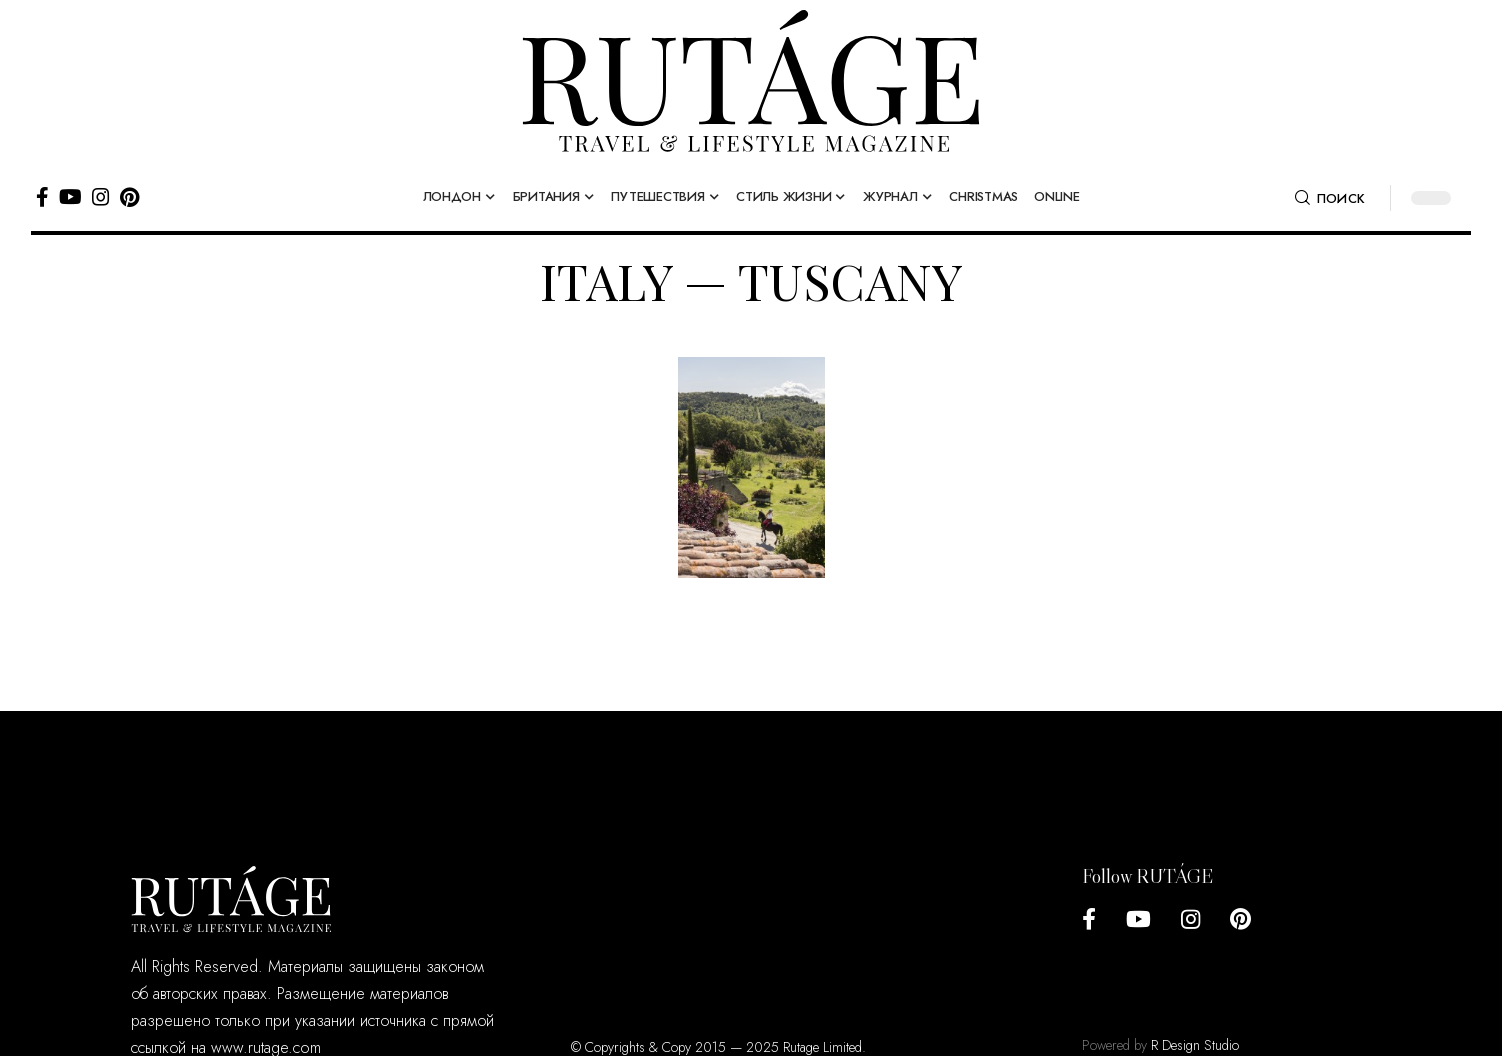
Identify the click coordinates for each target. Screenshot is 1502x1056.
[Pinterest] (129, 197)
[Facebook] (42, 197)
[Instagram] (101, 197)
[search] (1330, 198)
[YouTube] (70, 197)
